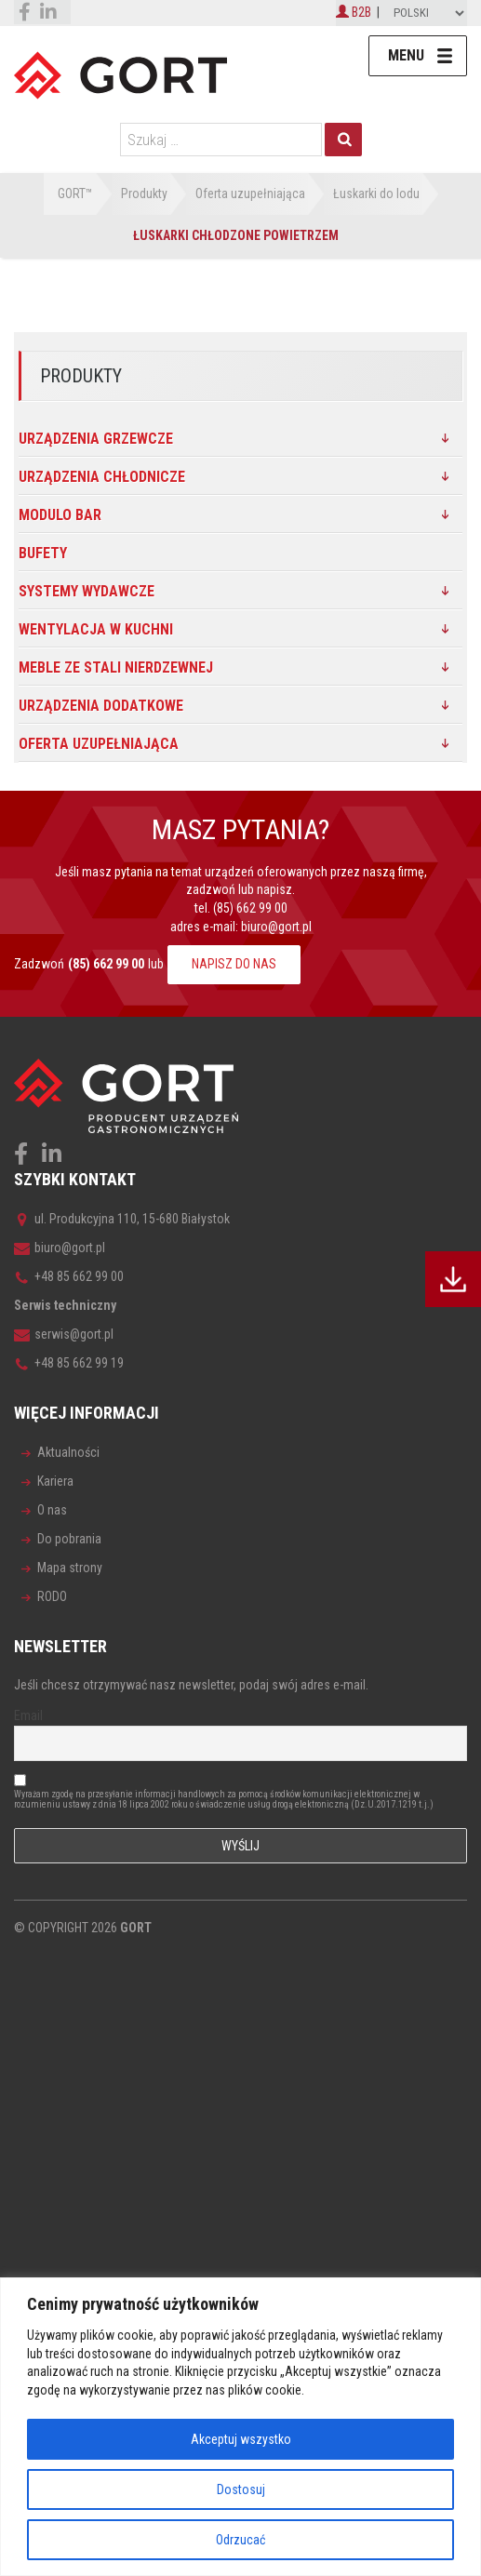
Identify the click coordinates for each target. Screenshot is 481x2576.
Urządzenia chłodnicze (102, 477)
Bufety (43, 553)
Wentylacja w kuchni (96, 629)
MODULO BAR (60, 515)
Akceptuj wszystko (241, 2439)
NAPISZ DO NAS (234, 963)
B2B (353, 12)
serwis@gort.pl (64, 1334)
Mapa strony (69, 1567)
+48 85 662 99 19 (69, 1362)
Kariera (55, 1481)
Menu (406, 55)
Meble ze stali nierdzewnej (116, 667)
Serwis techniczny (65, 1305)
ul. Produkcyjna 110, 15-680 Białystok (122, 1218)
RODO (52, 1596)
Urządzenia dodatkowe (101, 705)
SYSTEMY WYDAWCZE (86, 591)
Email (28, 1715)
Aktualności (68, 1452)
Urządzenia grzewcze (96, 438)
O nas (52, 1509)
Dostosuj (241, 2489)
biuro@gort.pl (276, 926)
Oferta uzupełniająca (99, 744)
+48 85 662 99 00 (69, 1276)
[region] (240, 2426)
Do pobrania (69, 1538)
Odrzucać (240, 2539)
